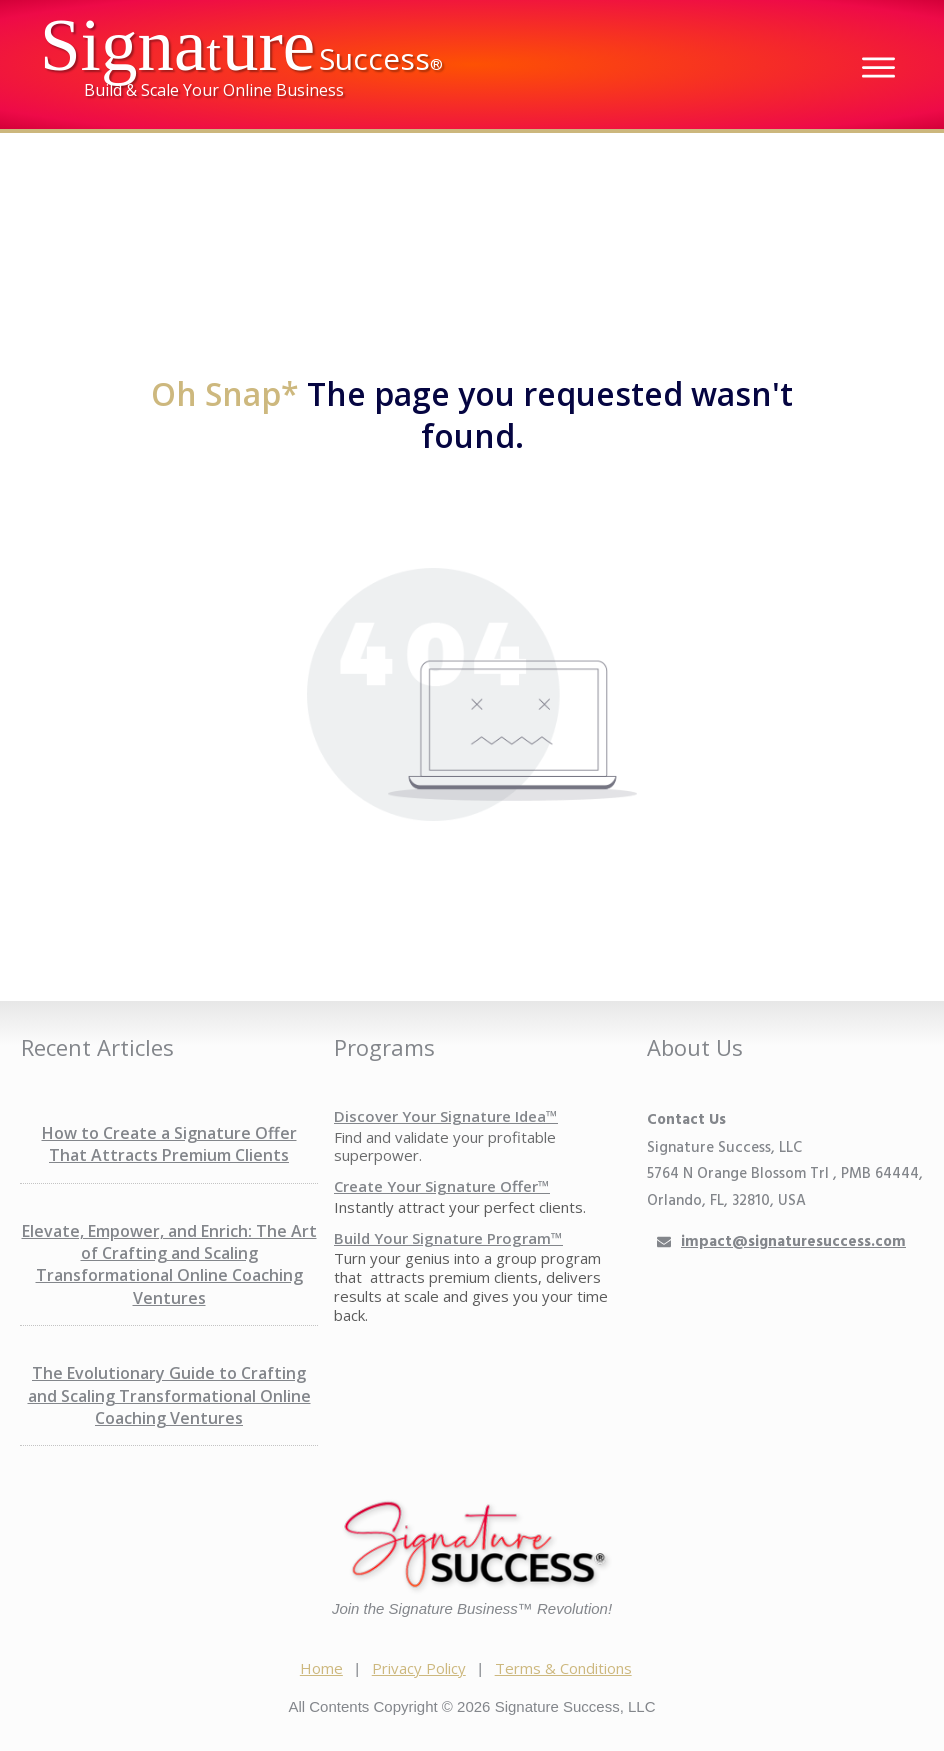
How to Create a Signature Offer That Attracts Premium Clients (169, 1144)
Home (321, 1668)
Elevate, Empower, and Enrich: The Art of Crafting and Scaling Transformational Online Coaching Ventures (169, 1264)
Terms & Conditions (563, 1668)
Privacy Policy (419, 1668)
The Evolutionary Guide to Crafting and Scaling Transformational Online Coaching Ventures (169, 1395)
